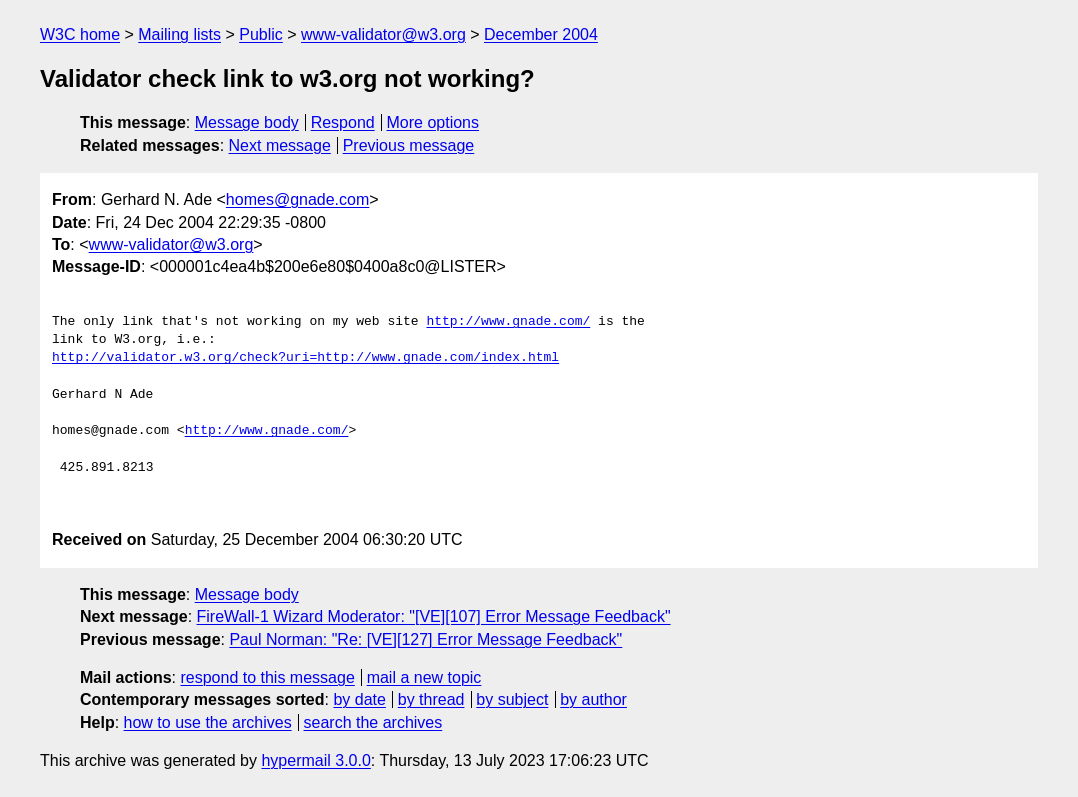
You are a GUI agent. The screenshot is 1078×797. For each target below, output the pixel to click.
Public (261, 34)
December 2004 (541, 34)
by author (593, 699)
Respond (343, 122)
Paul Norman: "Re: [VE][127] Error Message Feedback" (425, 639)
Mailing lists (179, 34)
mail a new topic (424, 677)
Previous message (409, 145)
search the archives (373, 722)
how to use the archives (208, 722)
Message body (247, 122)
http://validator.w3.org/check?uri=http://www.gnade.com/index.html (305, 358)
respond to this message (267, 677)
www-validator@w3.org (383, 34)
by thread (431, 699)
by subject (512, 699)
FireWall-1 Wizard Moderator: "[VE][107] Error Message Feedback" (434, 616)
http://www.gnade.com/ (508, 322)
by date (359, 699)
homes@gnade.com (297, 199)
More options (433, 122)
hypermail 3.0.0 (315, 760)
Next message (280, 145)
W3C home (80, 34)
